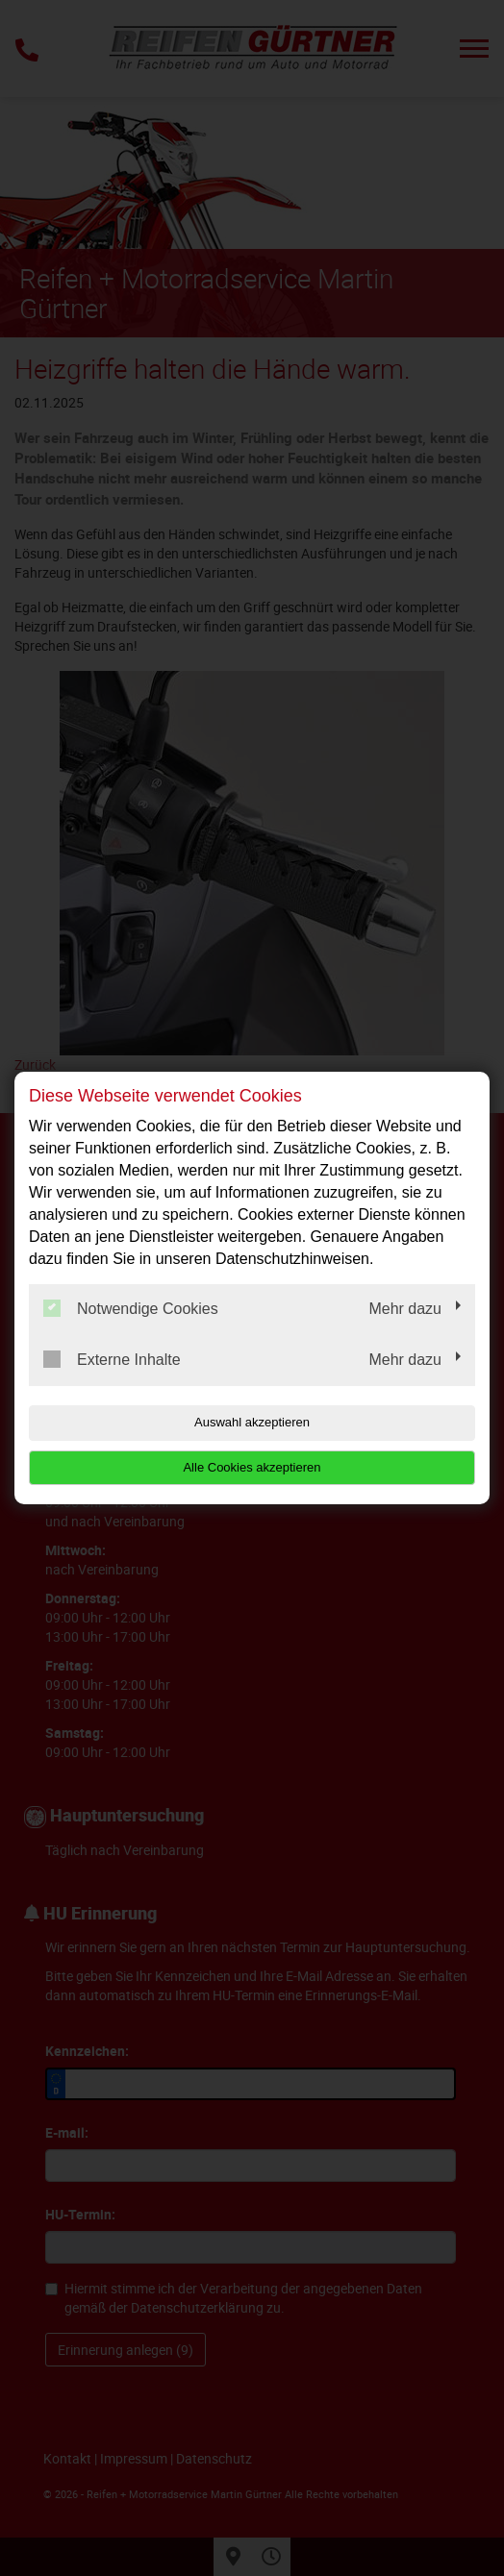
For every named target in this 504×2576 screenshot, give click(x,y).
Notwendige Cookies (130, 1308)
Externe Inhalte (112, 1359)
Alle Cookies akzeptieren (251, 1467)
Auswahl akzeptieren (252, 1422)
